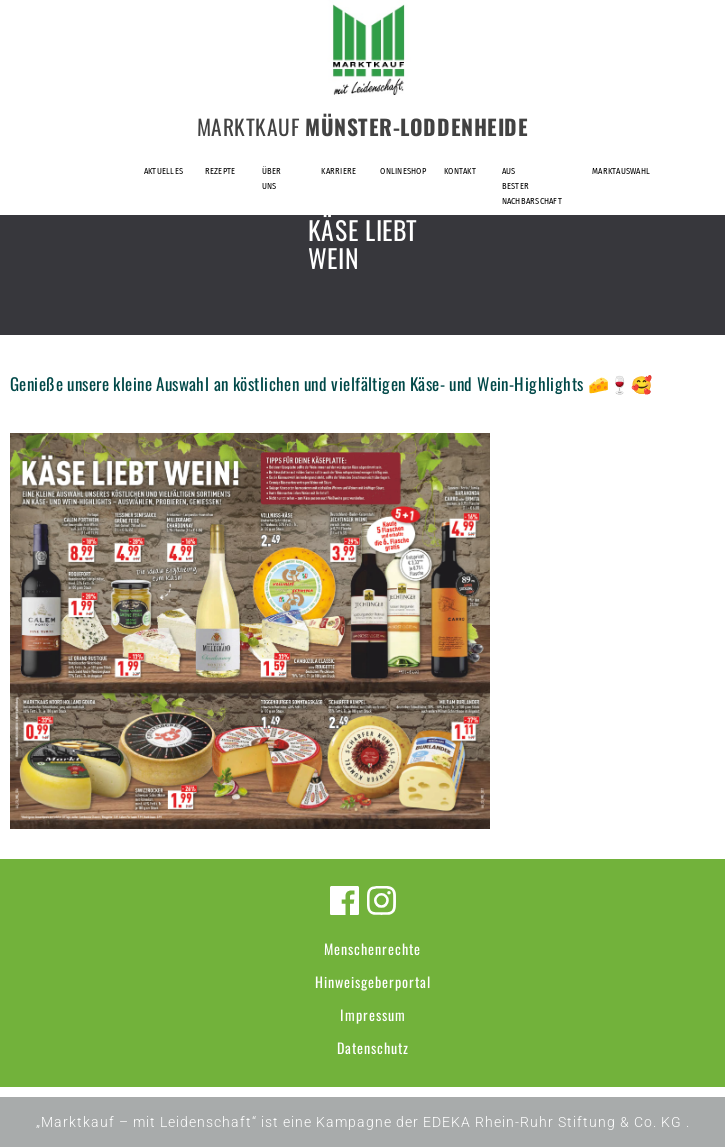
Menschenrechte (372, 948)
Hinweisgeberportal (373, 981)
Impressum (373, 1014)
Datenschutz (373, 1047)
